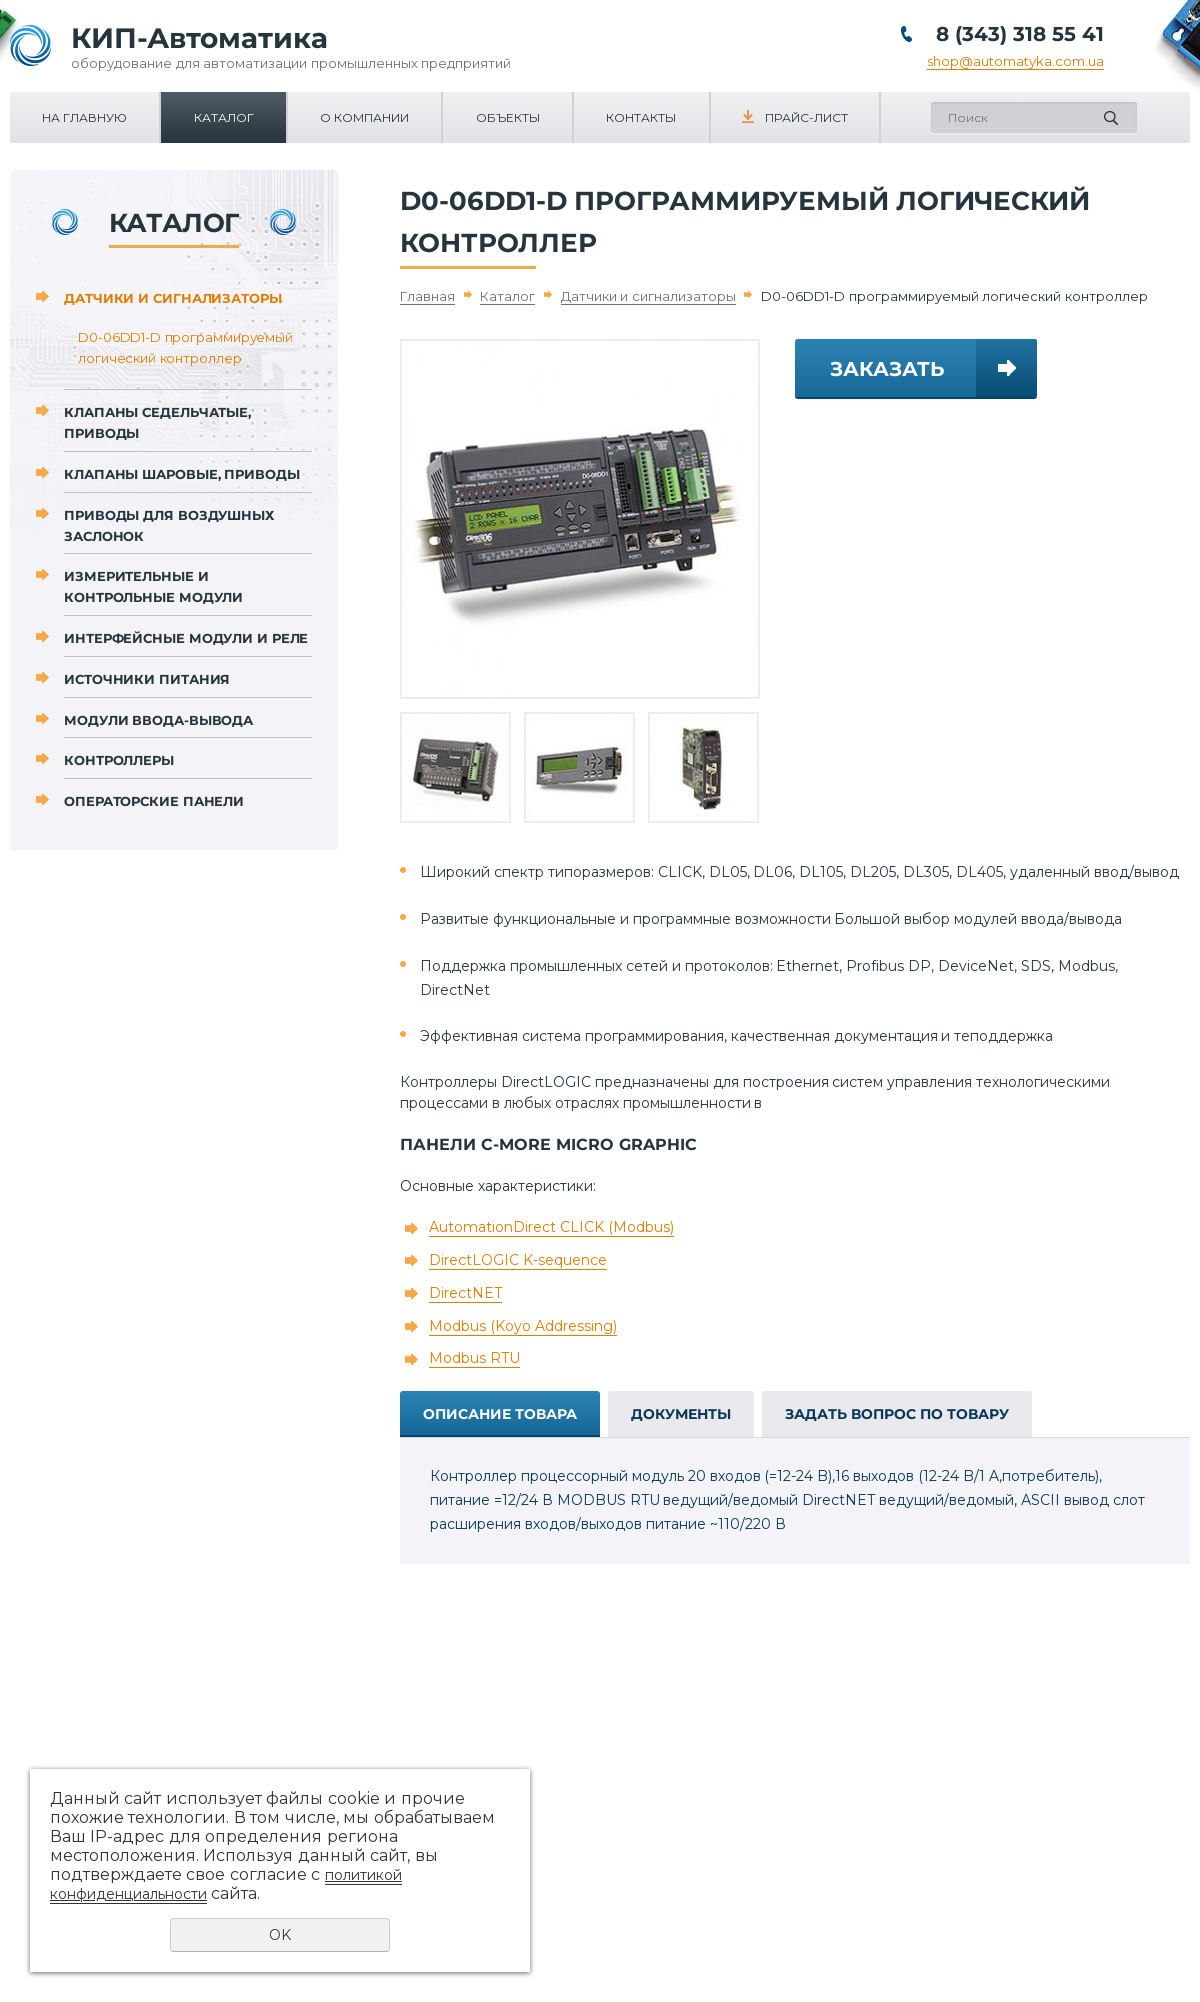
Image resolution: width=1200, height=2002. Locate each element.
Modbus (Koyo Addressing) (523, 1326)
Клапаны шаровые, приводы (182, 474)
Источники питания (147, 679)
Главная (427, 296)
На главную (84, 117)
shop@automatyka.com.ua (1015, 61)
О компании (364, 117)
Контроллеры (119, 760)
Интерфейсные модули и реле (186, 638)
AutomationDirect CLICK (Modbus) (551, 1227)
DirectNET (465, 1293)
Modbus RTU (474, 1358)
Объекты (508, 117)
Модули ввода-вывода (158, 720)
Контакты (641, 117)
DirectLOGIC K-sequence (518, 1260)
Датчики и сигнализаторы (173, 298)
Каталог (224, 117)
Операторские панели (154, 801)
